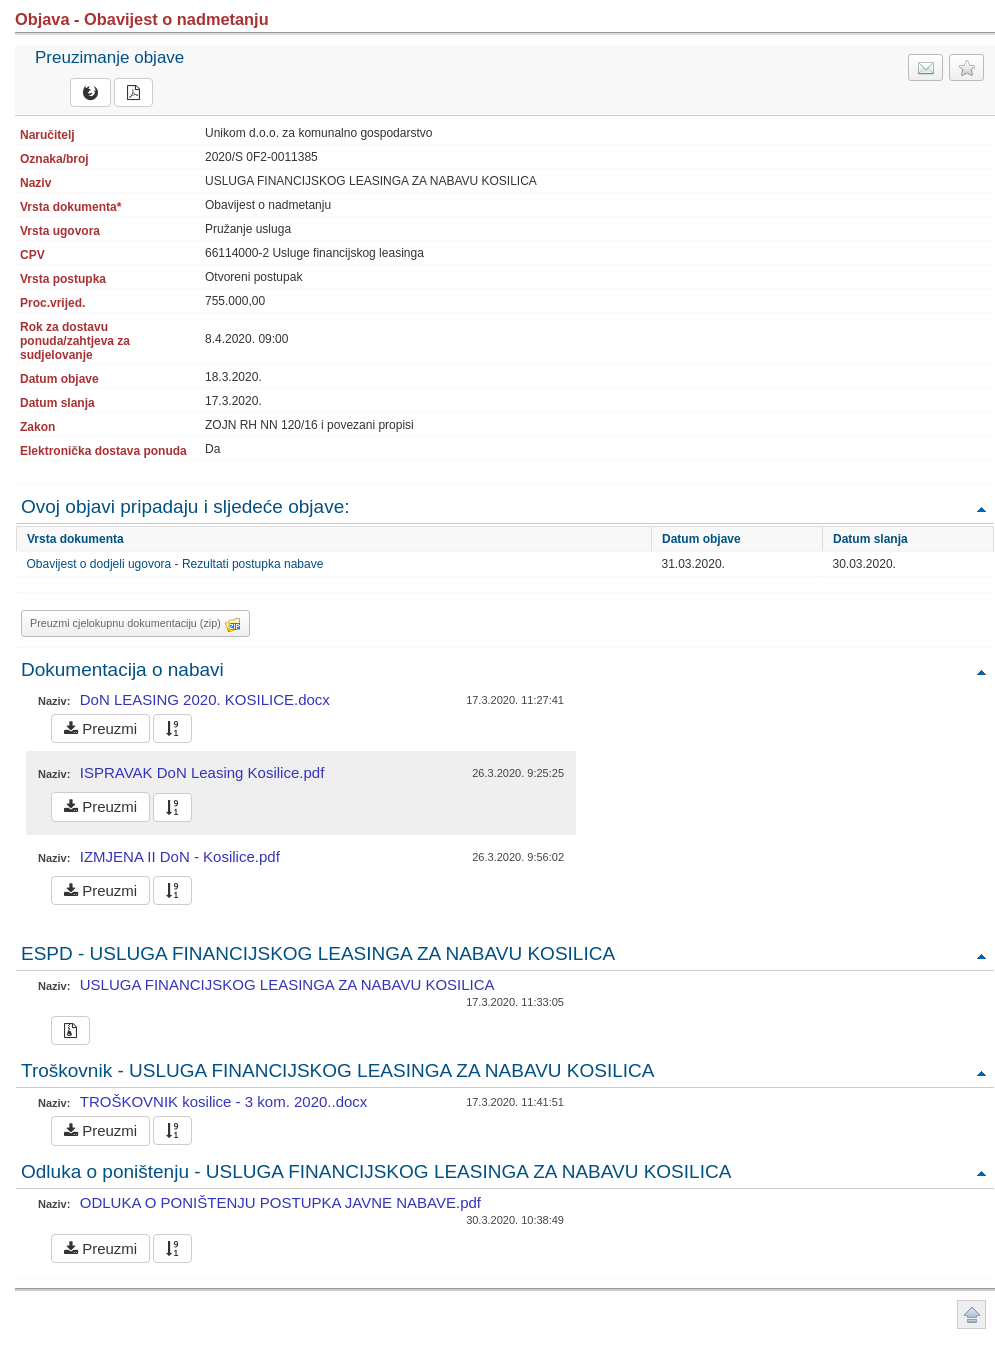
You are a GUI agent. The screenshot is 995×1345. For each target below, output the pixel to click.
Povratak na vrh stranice (971, 1314)
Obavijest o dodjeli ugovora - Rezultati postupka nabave (175, 564)
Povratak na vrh (981, 508)
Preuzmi (100, 728)
